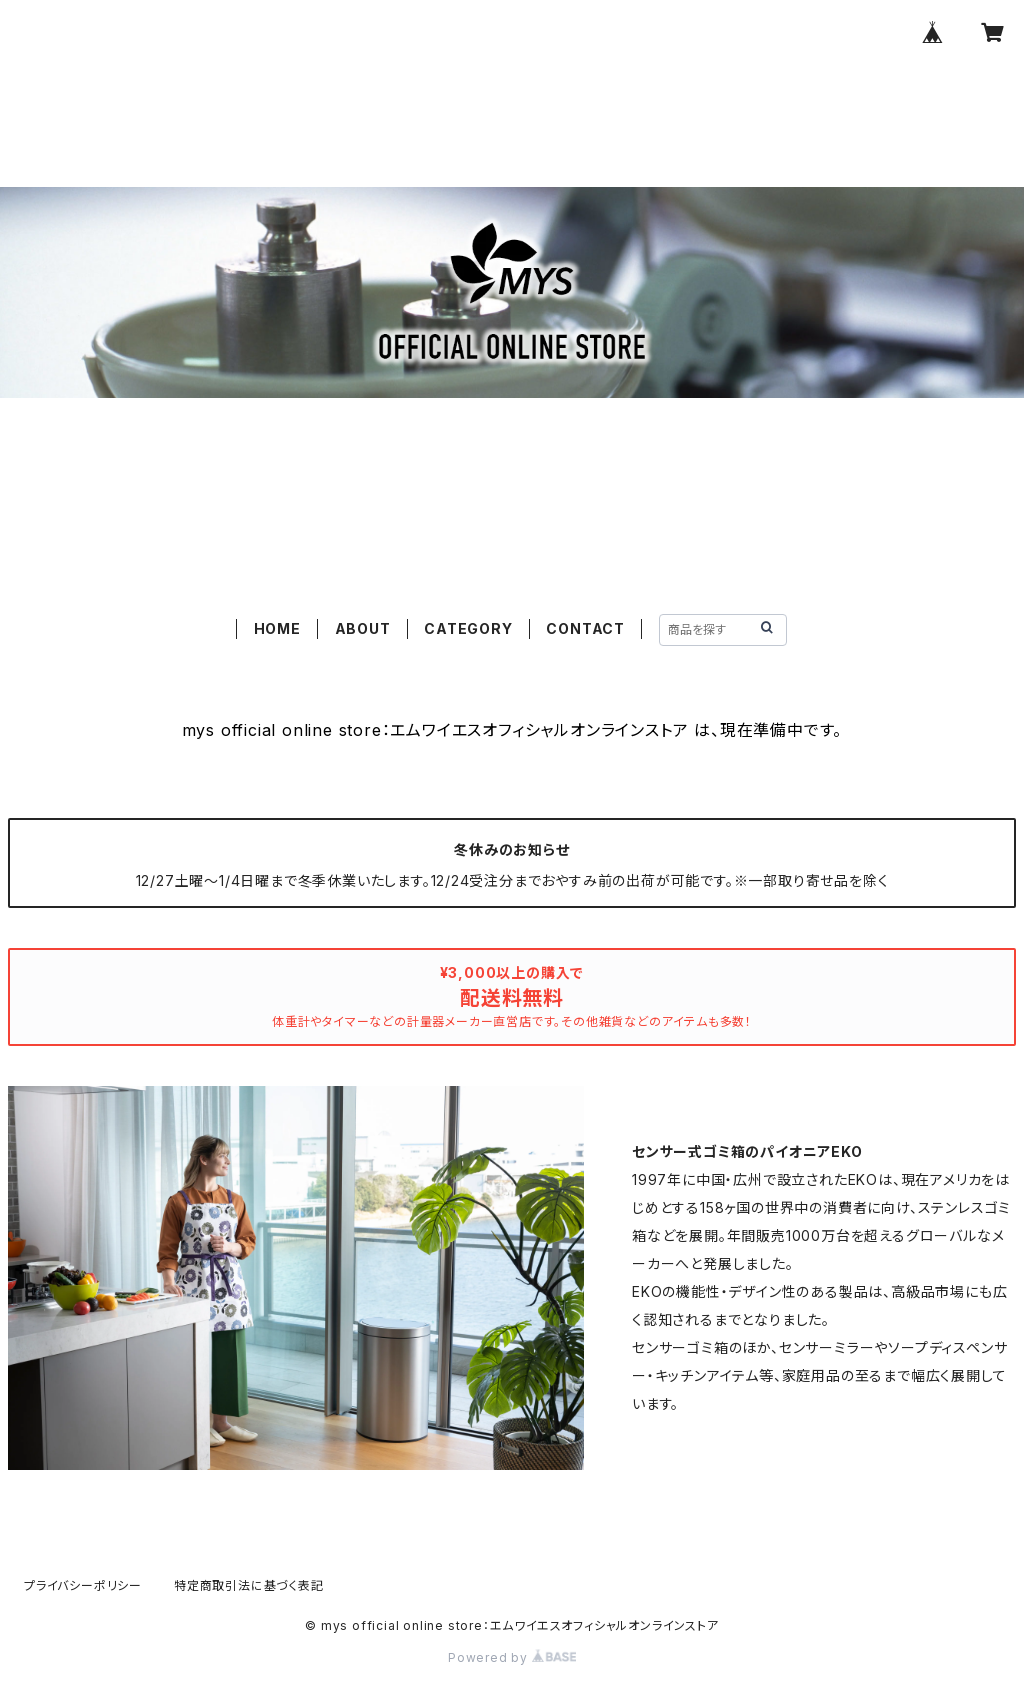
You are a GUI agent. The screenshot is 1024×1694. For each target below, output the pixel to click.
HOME (277, 628)
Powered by (512, 1657)
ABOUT (363, 628)
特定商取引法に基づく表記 (249, 1585)
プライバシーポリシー (83, 1585)
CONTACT (585, 628)
